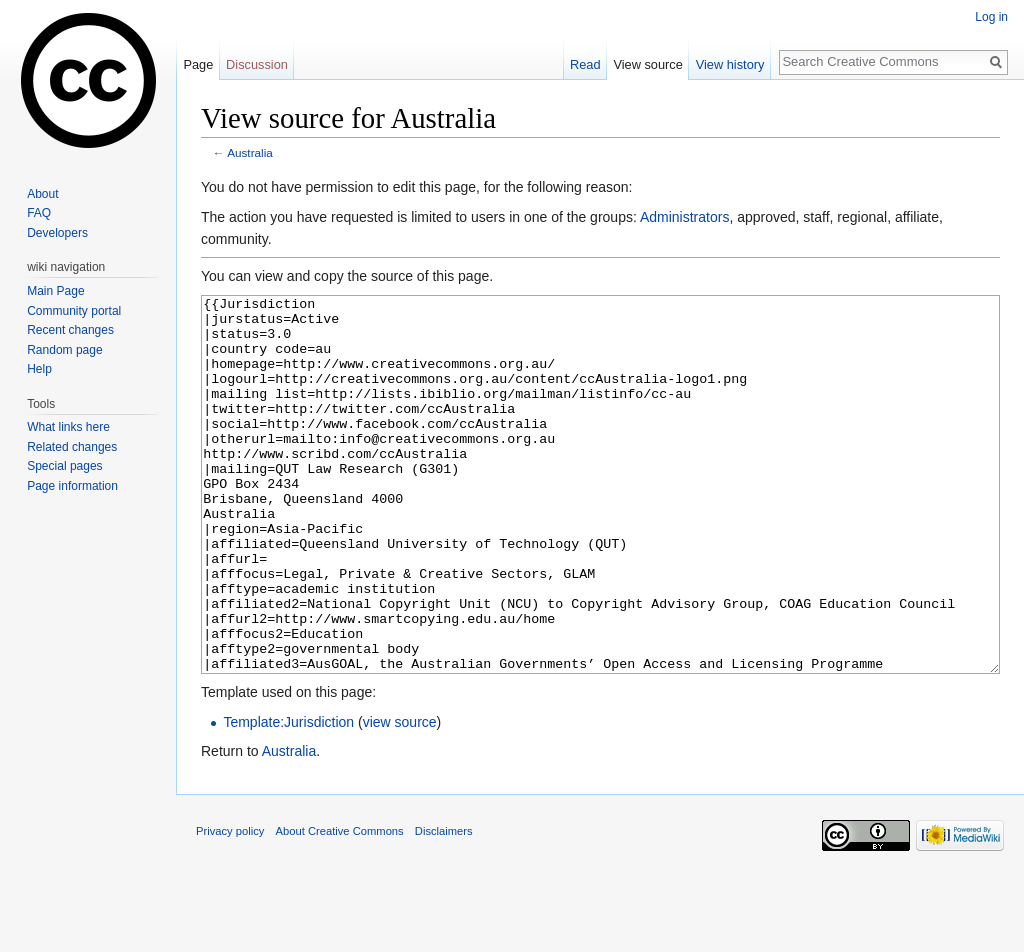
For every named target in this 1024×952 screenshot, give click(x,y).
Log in (991, 17)
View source (647, 64)
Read (585, 64)
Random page (64, 350)
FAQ (39, 213)
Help (39, 369)
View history (730, 64)
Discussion (257, 64)
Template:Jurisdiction (288, 797)
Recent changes (70, 330)
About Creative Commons (340, 906)
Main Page (55, 291)
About (42, 194)
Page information (72, 486)
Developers (57, 233)
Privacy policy (230, 906)
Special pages (64, 466)
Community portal (74, 311)
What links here (68, 427)
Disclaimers (444, 906)
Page (198, 64)
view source (400, 797)
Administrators (684, 217)
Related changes (72, 447)
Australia (250, 152)
